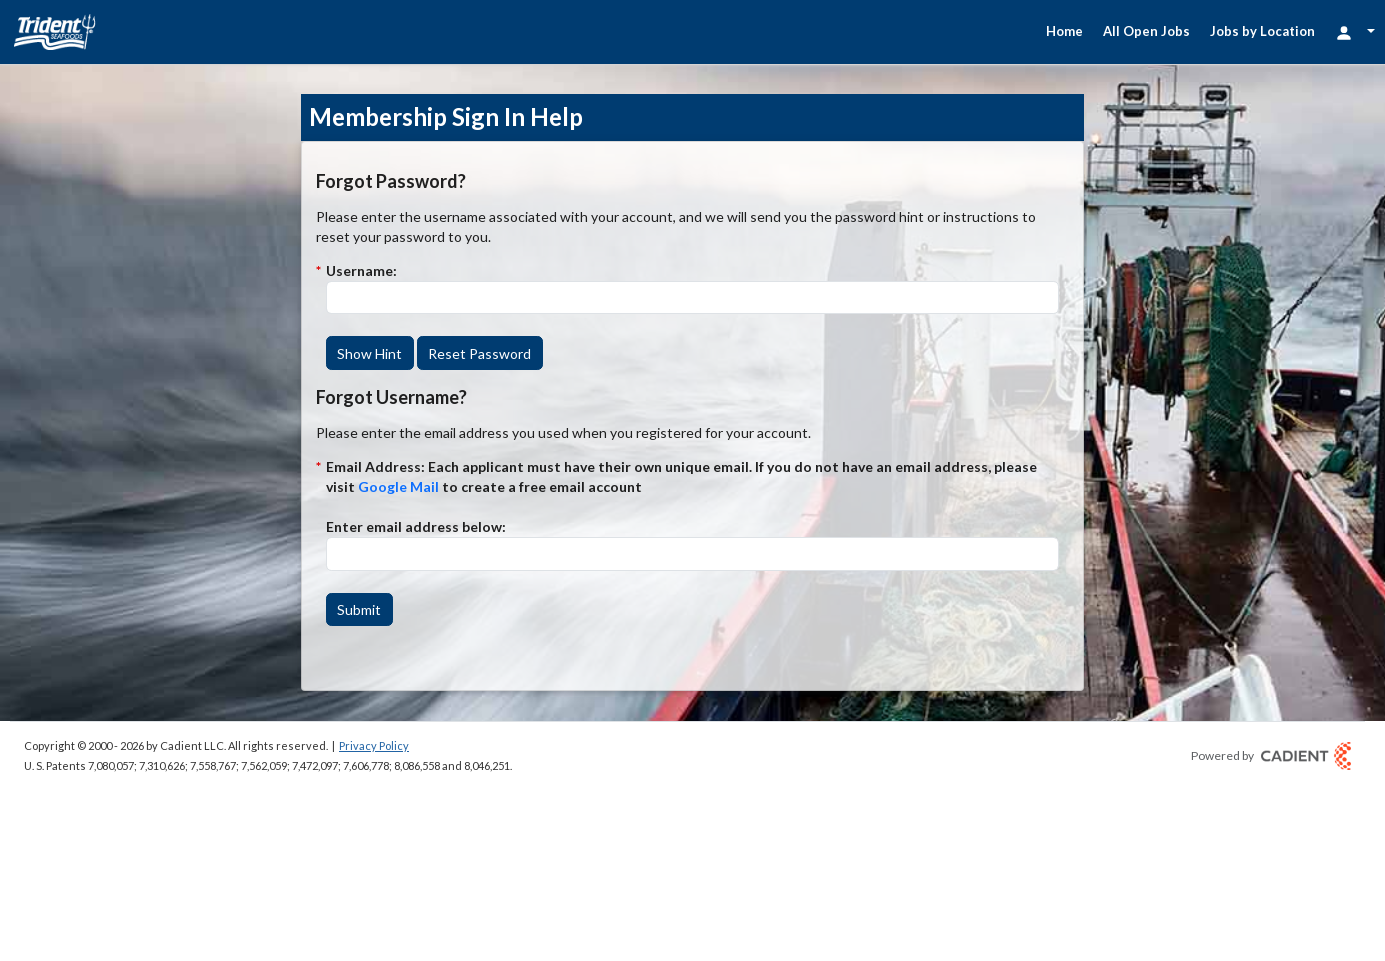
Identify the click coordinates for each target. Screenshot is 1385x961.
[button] (370, 353)
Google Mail (398, 486)
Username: (361, 270)
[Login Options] (1355, 31)
